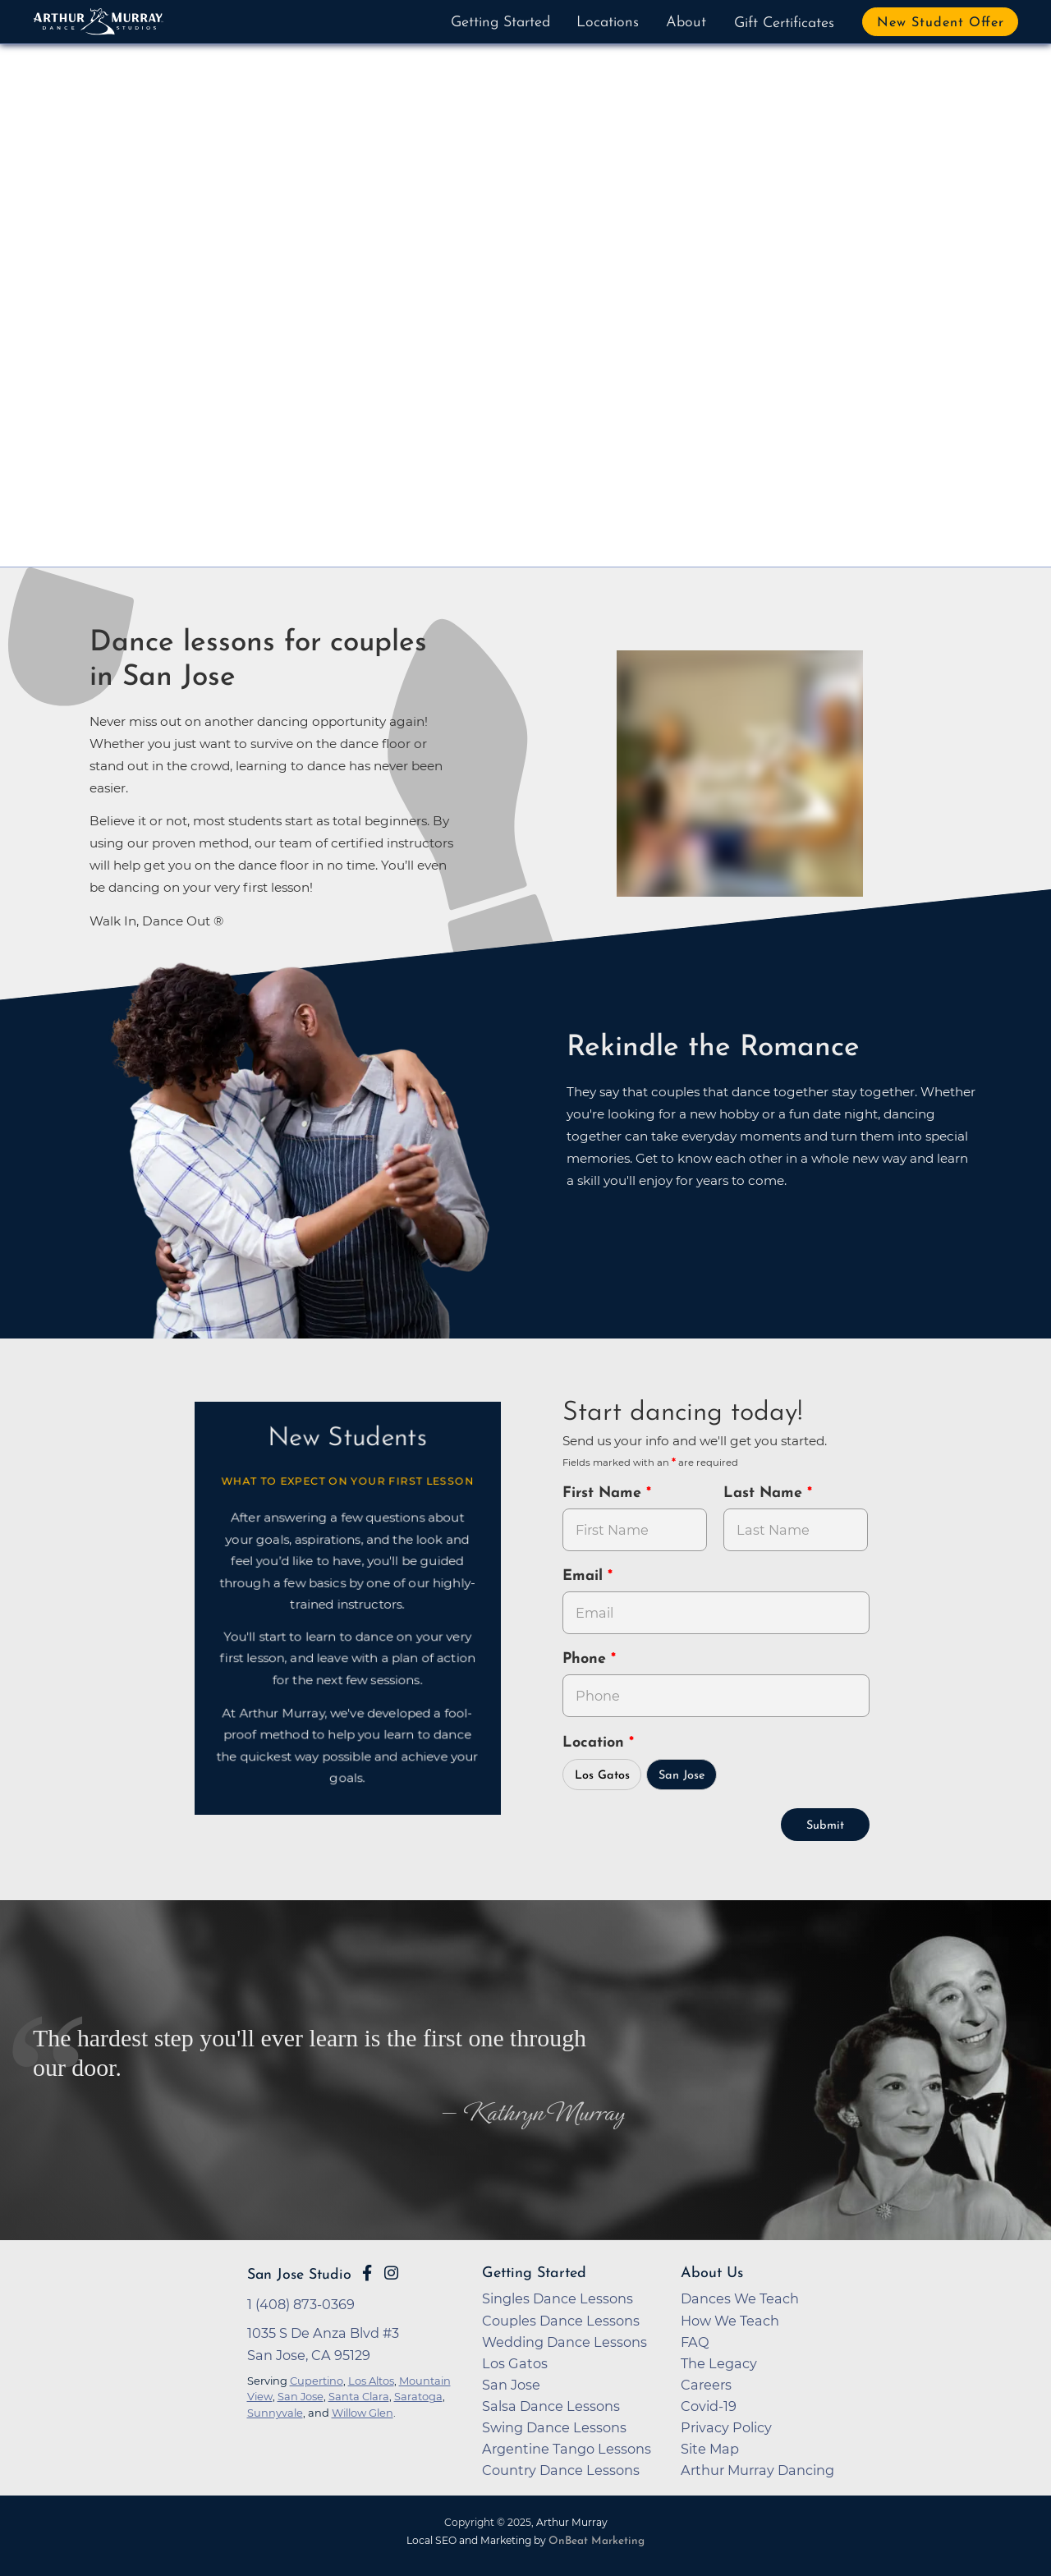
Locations (607, 22)
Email (585, 1576)
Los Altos (371, 2380)
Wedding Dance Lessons (564, 2342)
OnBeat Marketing (596, 2541)
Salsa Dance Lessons (551, 2406)
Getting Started (500, 22)
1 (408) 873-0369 (301, 2304)
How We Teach (730, 2320)
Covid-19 (709, 2406)
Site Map (710, 2449)
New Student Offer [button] (940, 23)
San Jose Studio (299, 2275)
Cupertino (316, 2380)
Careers (706, 2384)
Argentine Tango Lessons (566, 2449)
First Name (604, 1493)
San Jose (682, 1776)
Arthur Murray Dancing (757, 2470)
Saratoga (418, 2396)
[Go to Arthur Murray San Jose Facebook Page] (367, 2273)
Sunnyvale (275, 2412)
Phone (586, 1659)
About (686, 22)
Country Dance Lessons (561, 2470)
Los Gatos (602, 1776)
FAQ (695, 2342)
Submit (825, 1826)
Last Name (765, 1493)
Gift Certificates (784, 23)
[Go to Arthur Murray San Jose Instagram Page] (391, 2273)
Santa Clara (358, 2396)
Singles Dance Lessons (557, 2298)
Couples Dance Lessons (561, 2320)
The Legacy (719, 2363)
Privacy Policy (726, 2427)
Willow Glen (362, 2412)
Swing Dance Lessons (554, 2427)
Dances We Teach (740, 2298)
